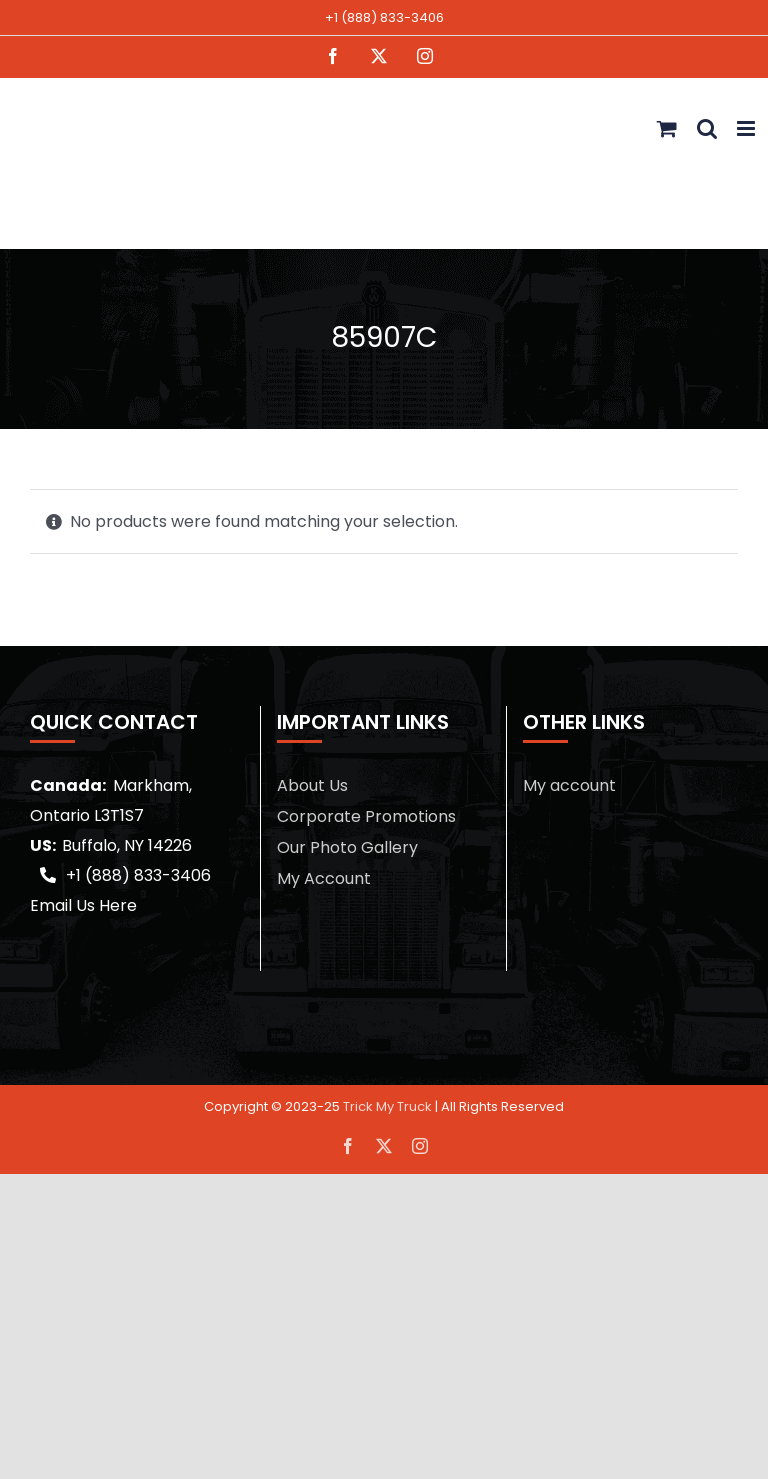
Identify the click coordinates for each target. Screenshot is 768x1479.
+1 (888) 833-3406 (384, 17)
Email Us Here (83, 905)
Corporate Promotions (366, 816)
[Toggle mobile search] (707, 128)
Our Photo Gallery (347, 847)
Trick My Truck (387, 1106)
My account (569, 785)
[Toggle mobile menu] (747, 128)
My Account (324, 878)
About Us (312, 785)
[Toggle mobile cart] (667, 128)
